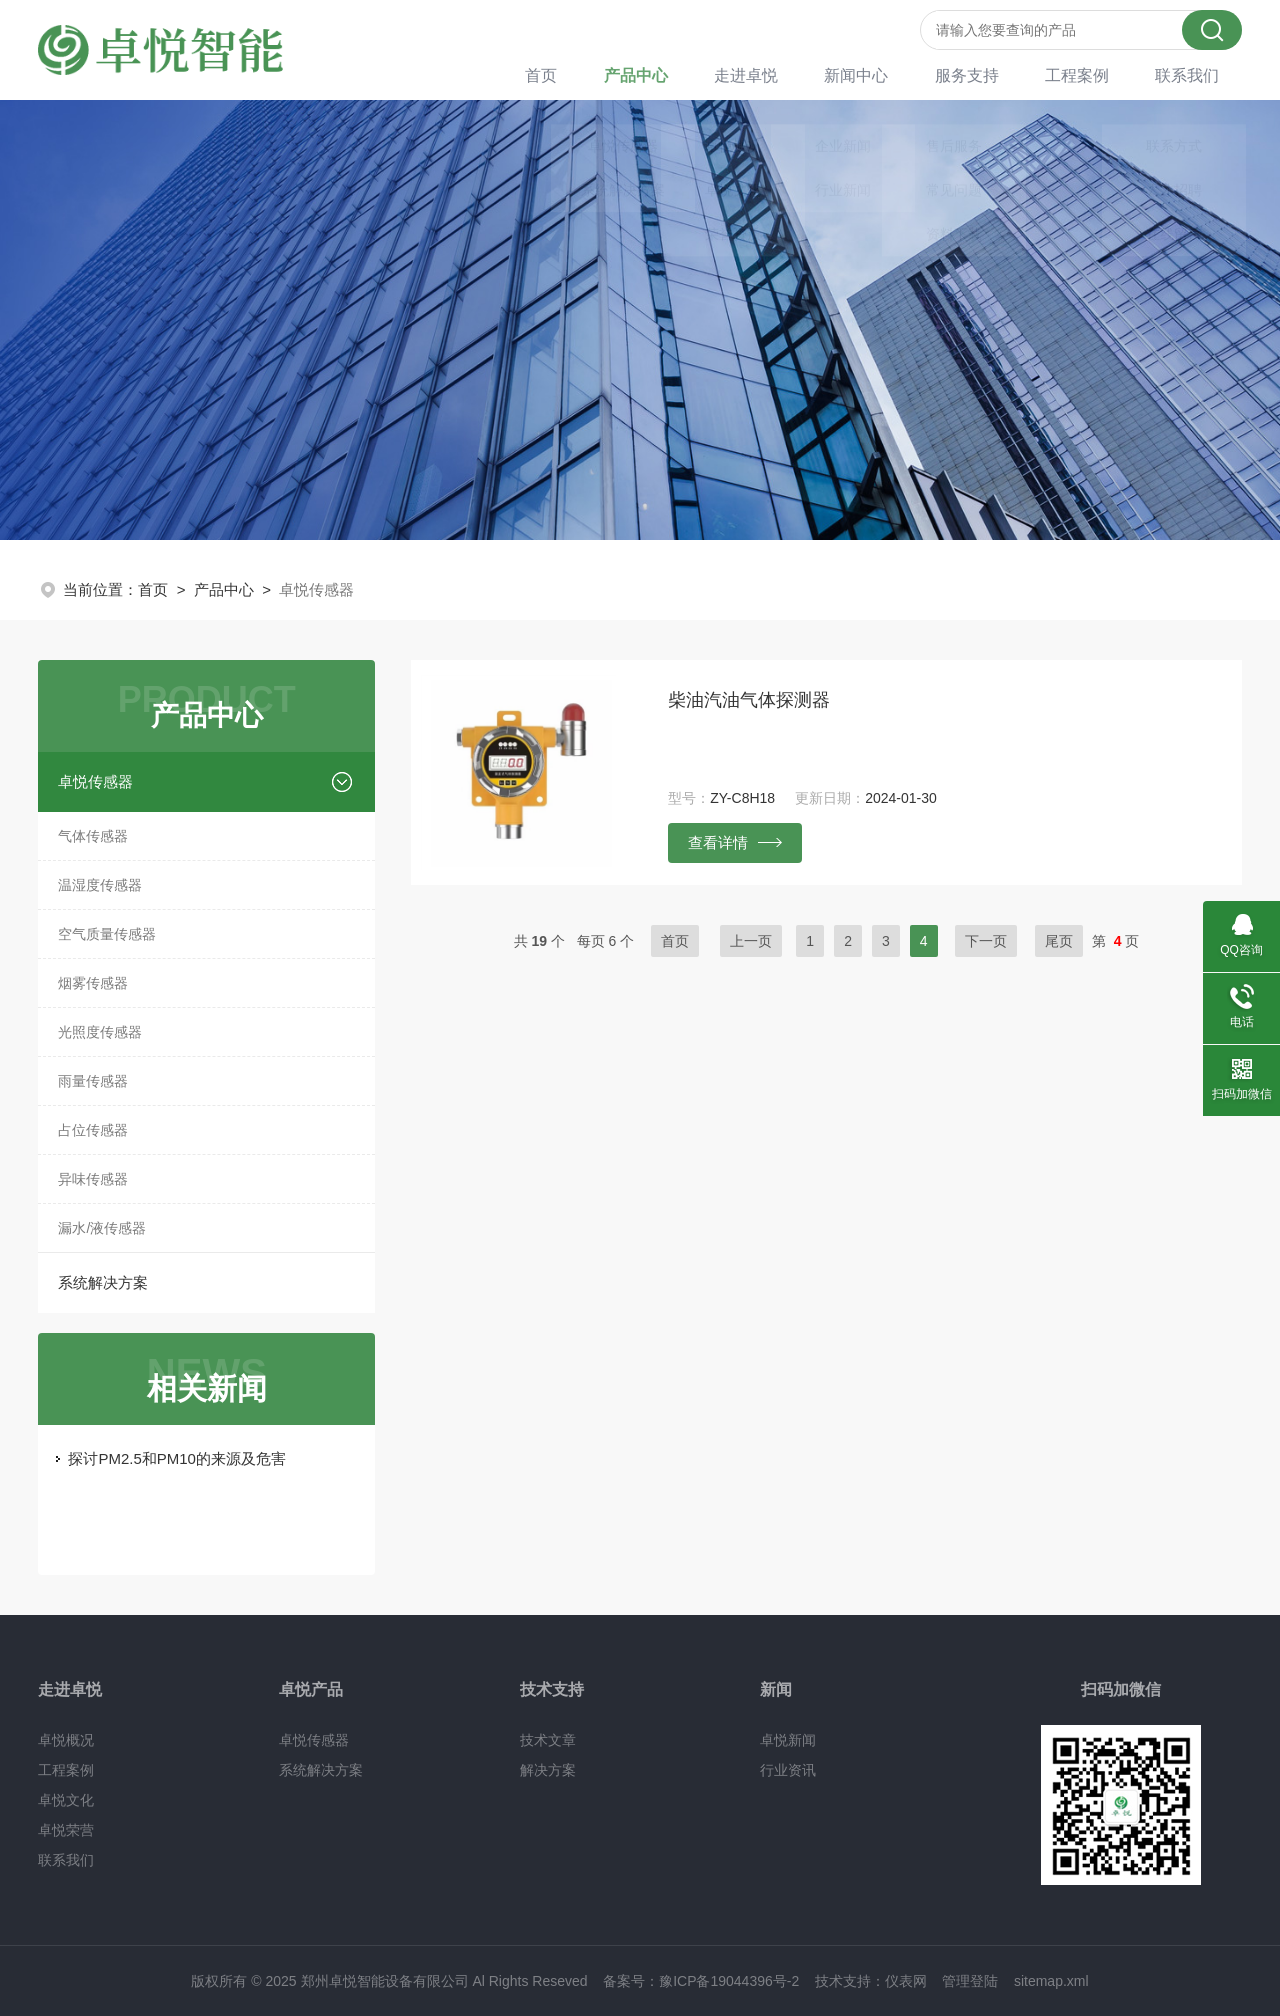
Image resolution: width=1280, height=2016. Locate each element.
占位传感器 (93, 1130)
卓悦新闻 (788, 1740)
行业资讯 (788, 1770)
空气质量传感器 (107, 934)
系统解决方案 (103, 1282)
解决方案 (548, 1770)
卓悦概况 (66, 1740)
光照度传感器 (100, 1032)
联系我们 (1194, 74)
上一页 (751, 941)
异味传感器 (93, 1179)
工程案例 (1090, 74)
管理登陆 (970, 1981)
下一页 (986, 941)
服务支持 (986, 74)
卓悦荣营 (66, 1830)
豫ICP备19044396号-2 (729, 1981)
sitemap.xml (1051, 1981)
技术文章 (548, 1740)
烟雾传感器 (93, 983)
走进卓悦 (778, 74)
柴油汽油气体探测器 (749, 700)
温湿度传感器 (100, 885)
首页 (586, 74)
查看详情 (735, 842)
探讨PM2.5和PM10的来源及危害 (177, 1458)
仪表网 (906, 1981)
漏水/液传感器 (102, 1228)
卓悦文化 (66, 1800)
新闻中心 (882, 74)
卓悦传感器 (95, 781)
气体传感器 (93, 836)
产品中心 (674, 74)
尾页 (1059, 941)
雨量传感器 (93, 1081)
